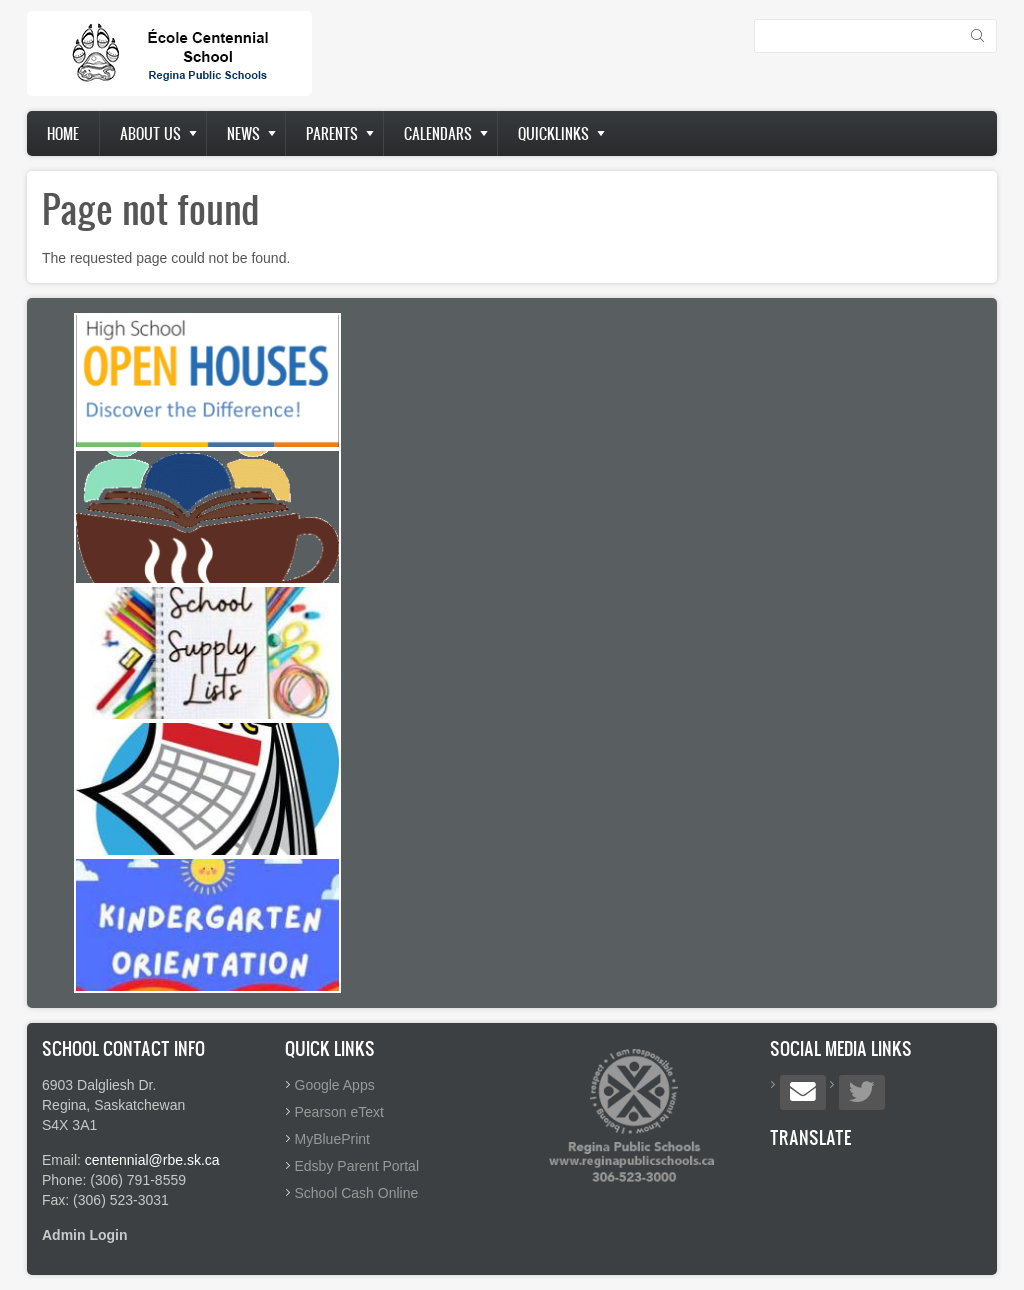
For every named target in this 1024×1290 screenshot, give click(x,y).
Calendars (438, 133)
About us (150, 133)
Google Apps (335, 1085)
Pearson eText (340, 1112)
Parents (332, 133)
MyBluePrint (332, 1139)
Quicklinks (553, 133)
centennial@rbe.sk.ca (152, 1160)
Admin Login (85, 1235)
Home (63, 133)
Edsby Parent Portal (357, 1166)
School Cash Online (357, 1193)
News (243, 133)
